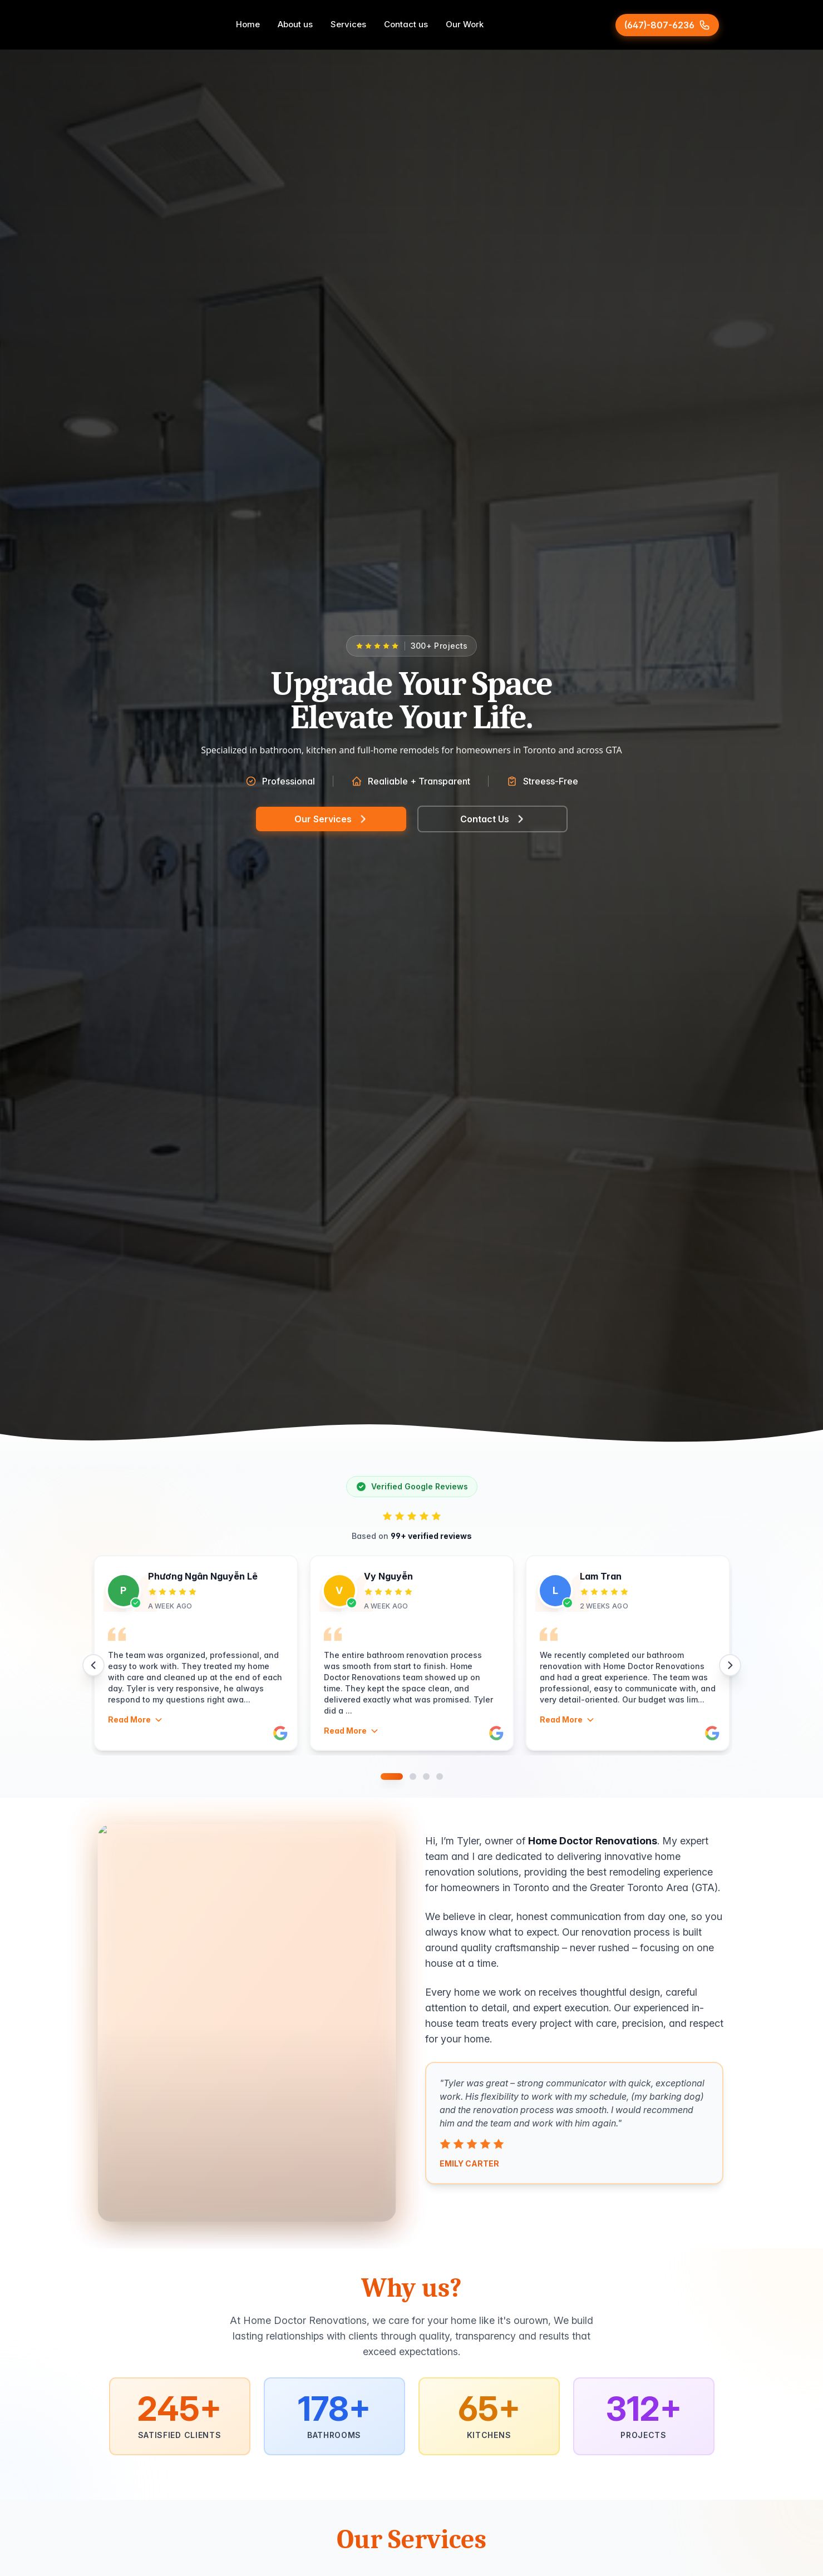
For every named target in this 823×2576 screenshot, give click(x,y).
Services (348, 24)
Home (248, 24)
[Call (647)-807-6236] (667, 25)
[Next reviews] (730, 1665)
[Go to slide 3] (426, 1776)
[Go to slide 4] (439, 1776)
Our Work (465, 24)
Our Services (330, 819)
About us (295, 24)
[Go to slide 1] (392, 1776)
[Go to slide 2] (413, 1776)
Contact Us (492, 819)
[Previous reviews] (93, 1665)
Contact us (406, 24)
